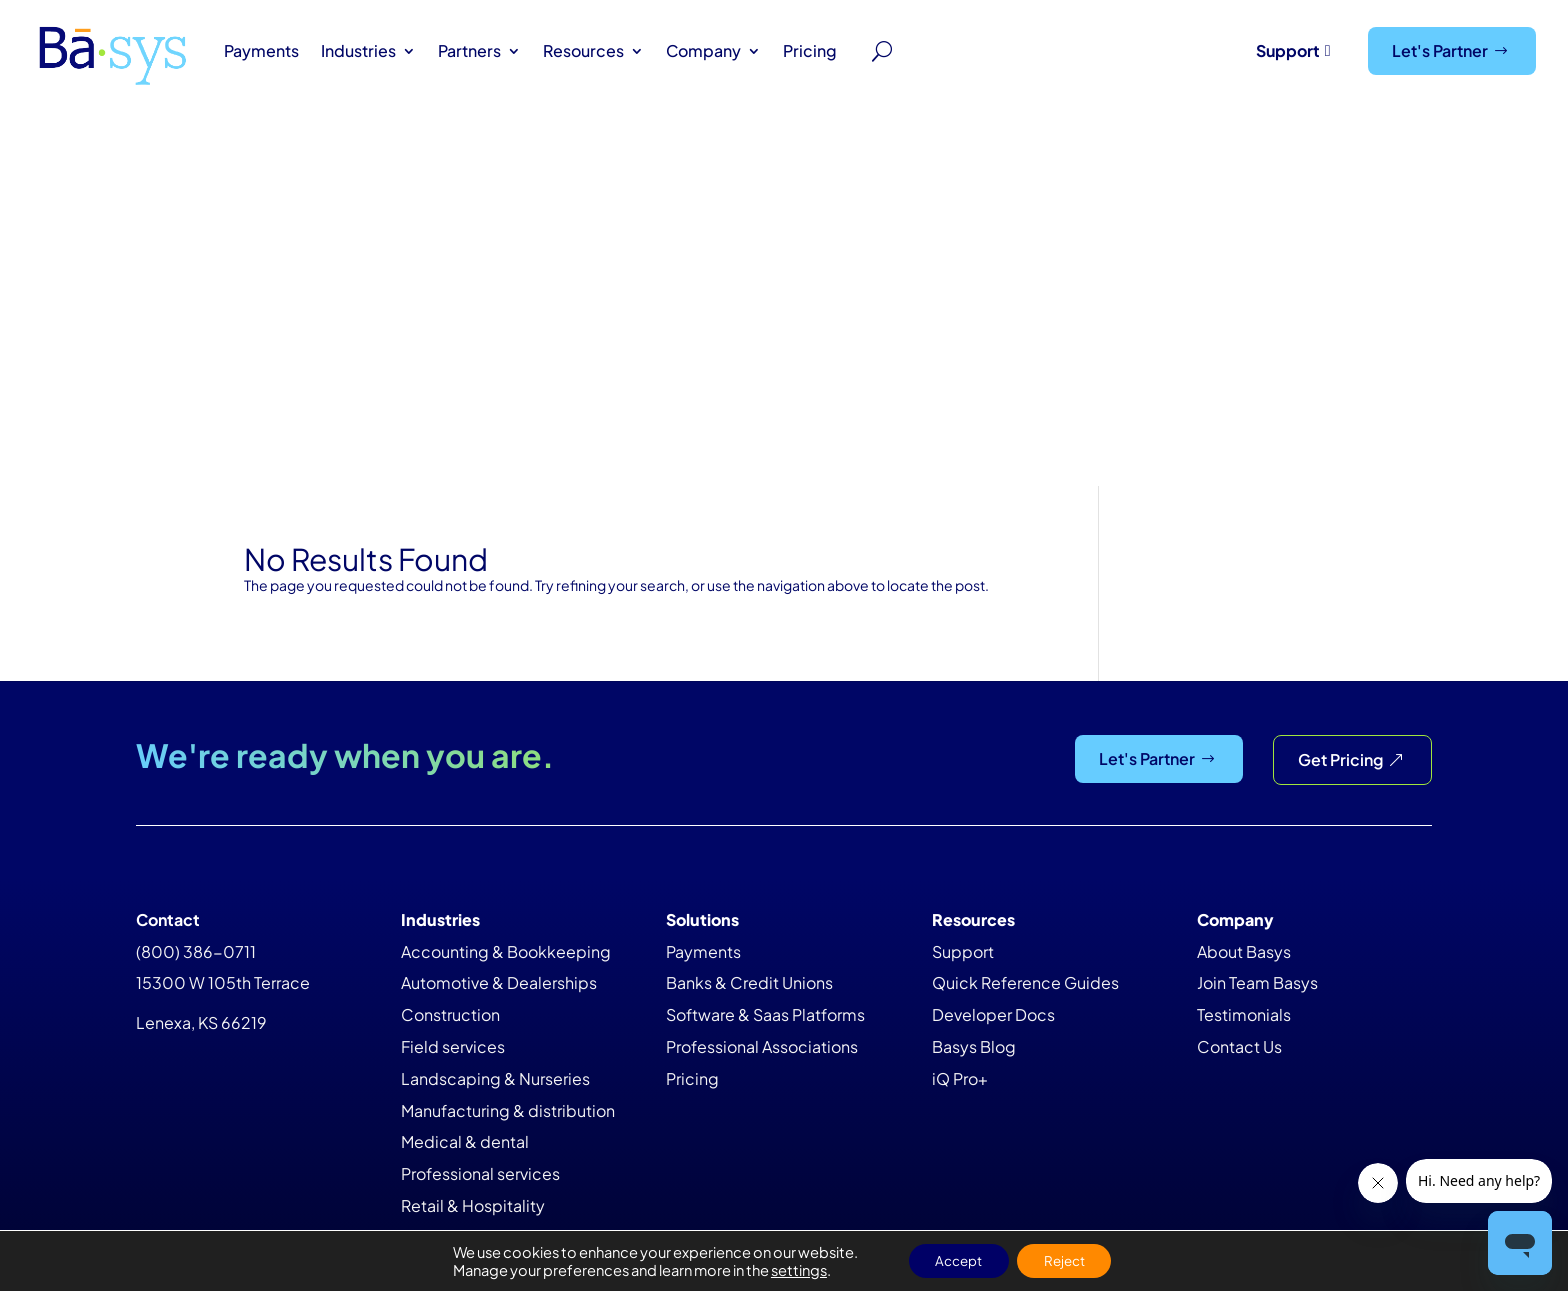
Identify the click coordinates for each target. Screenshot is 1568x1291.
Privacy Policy (1027, 1162)
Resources (583, 50)
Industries (358, 50)
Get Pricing (1340, 385)
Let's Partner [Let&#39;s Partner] (1440, 50)
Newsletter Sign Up (1309, 988)
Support (1288, 50)
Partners (469, 50)
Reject (1068, 1260)
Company (703, 50)
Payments (261, 50)
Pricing (810, 50)
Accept (955, 1260)
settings (790, 1269)
